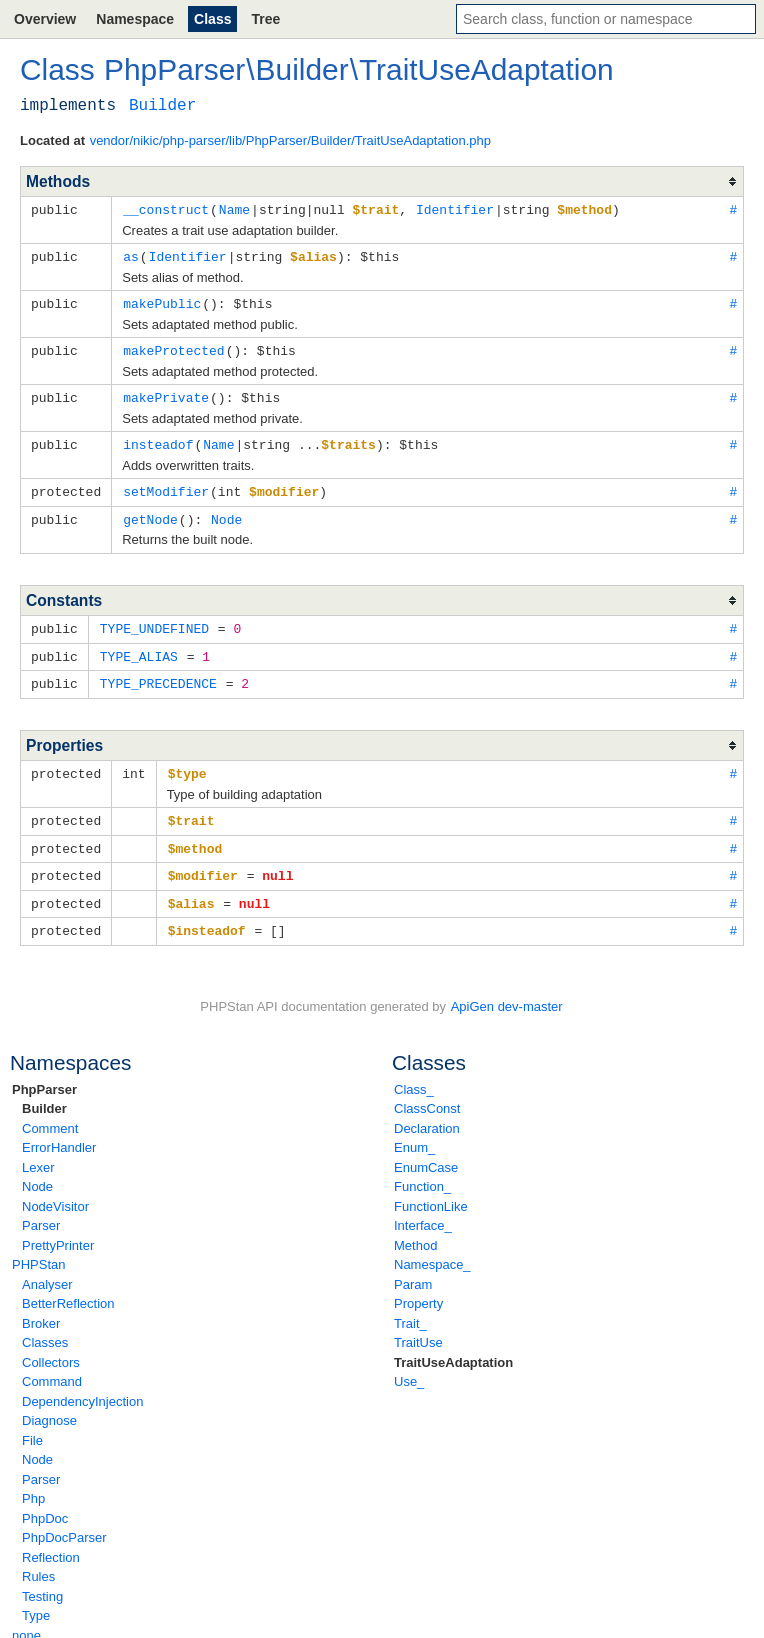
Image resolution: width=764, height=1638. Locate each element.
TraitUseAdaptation (453, 1345)
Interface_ (423, 1208)
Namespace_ (432, 1247)
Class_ (414, 1072)
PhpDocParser (64, 1520)
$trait (191, 808)
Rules (38, 1559)
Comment (50, 1111)
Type (36, 1598)
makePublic (162, 301)
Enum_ (414, 1130)
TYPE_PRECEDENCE (158, 673)
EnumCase (426, 1150)
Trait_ (410, 1306)
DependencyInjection (82, 1384)
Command (52, 1364)
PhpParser (44, 1072)
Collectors (51, 1345)
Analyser (47, 1267)
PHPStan (38, 1247)
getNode (150, 512)
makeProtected (173, 347)
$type (187, 762)
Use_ (409, 1364)
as (131, 255)
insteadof (158, 439)
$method (195, 835)
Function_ (422, 1169)
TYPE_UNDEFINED (154, 620)
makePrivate (166, 393)
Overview (45, 19)
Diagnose (49, 1403)
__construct (166, 209)
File (32, 1423)
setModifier (166, 485)
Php (33, 1481)
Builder (44, 1091)
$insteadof (207, 914)
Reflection (51, 1540)
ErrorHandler (59, 1130)
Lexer (38, 1150)
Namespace (135, 19)
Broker (41, 1306)
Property (418, 1286)
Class (212, 19)
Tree (265, 19)
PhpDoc (45, 1501)
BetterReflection (68, 1286)
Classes (45, 1325)
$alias (191, 888)
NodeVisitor (55, 1189)
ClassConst (427, 1091)
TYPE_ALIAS (139, 647)
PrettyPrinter (58, 1228)
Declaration (427, 1111)
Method (415, 1228)
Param (413, 1267)
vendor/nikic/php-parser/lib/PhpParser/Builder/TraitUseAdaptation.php (290, 140)
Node (37, 1169)
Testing (42, 1579)
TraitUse (418, 1325)
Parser (41, 1208)
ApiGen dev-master (507, 989)
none (26, 1618)
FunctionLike (431, 1189)
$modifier (203, 861)
